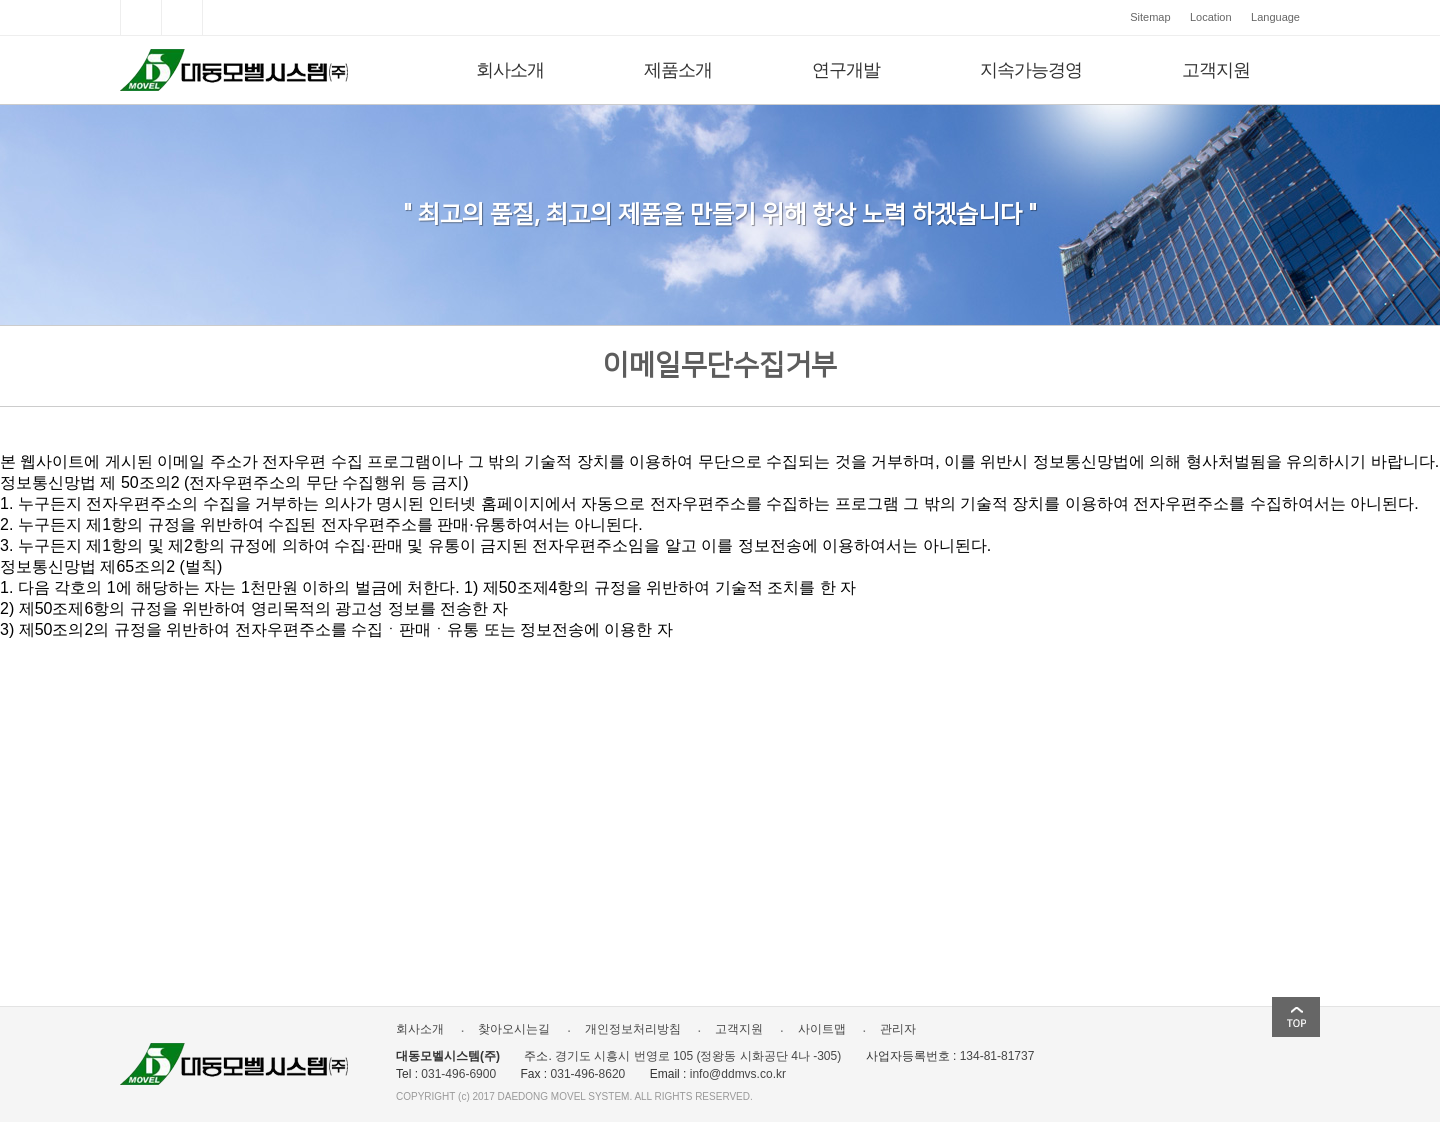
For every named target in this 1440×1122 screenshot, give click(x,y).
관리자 (890, 1029)
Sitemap (1150, 17)
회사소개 (510, 70)
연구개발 (846, 70)
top (1296, 1017)
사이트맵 (814, 1029)
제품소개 (678, 70)
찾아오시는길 (506, 1029)
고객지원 (1216, 70)
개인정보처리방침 (625, 1029)
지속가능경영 (1031, 70)
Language (1275, 17)
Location (1211, 17)
